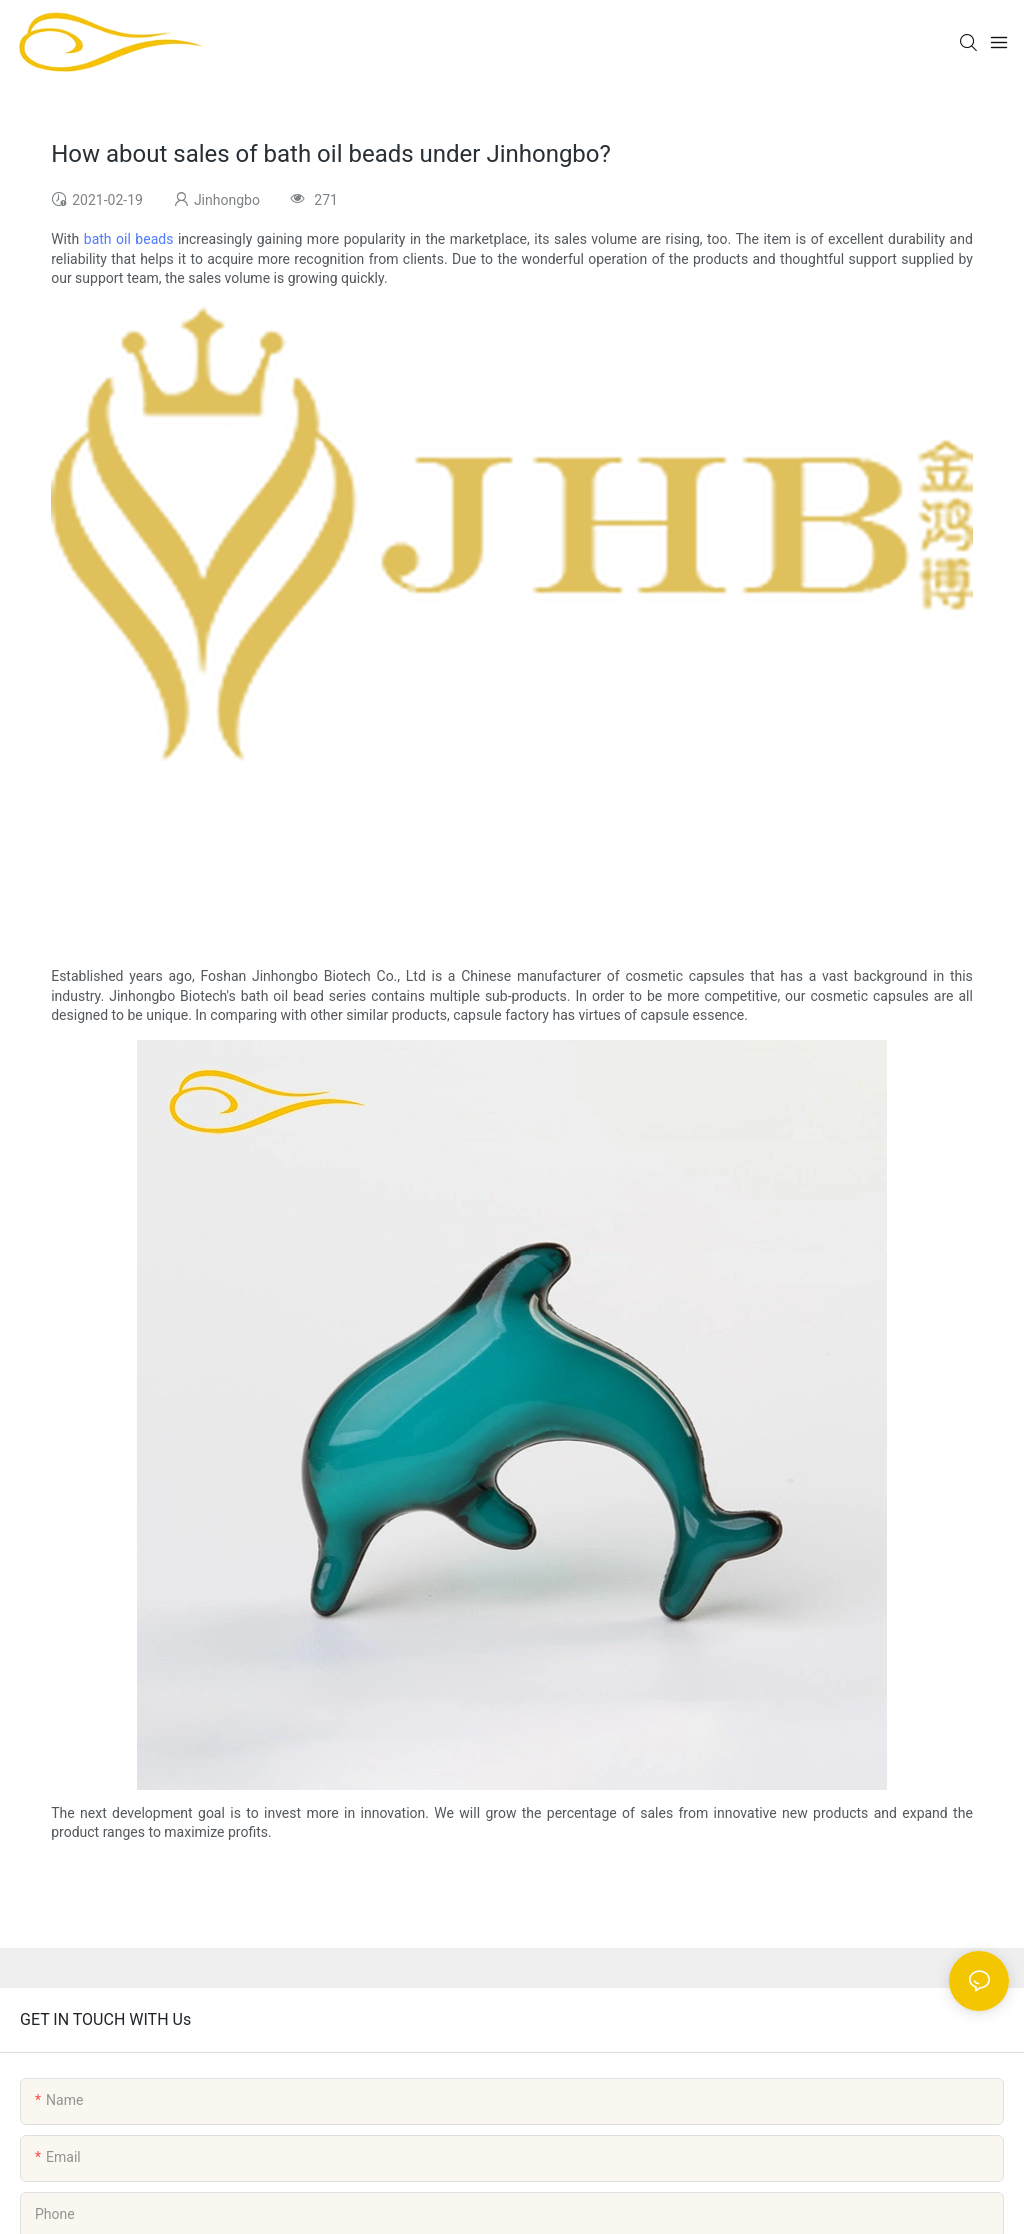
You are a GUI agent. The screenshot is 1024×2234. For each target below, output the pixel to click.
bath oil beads (129, 239)
